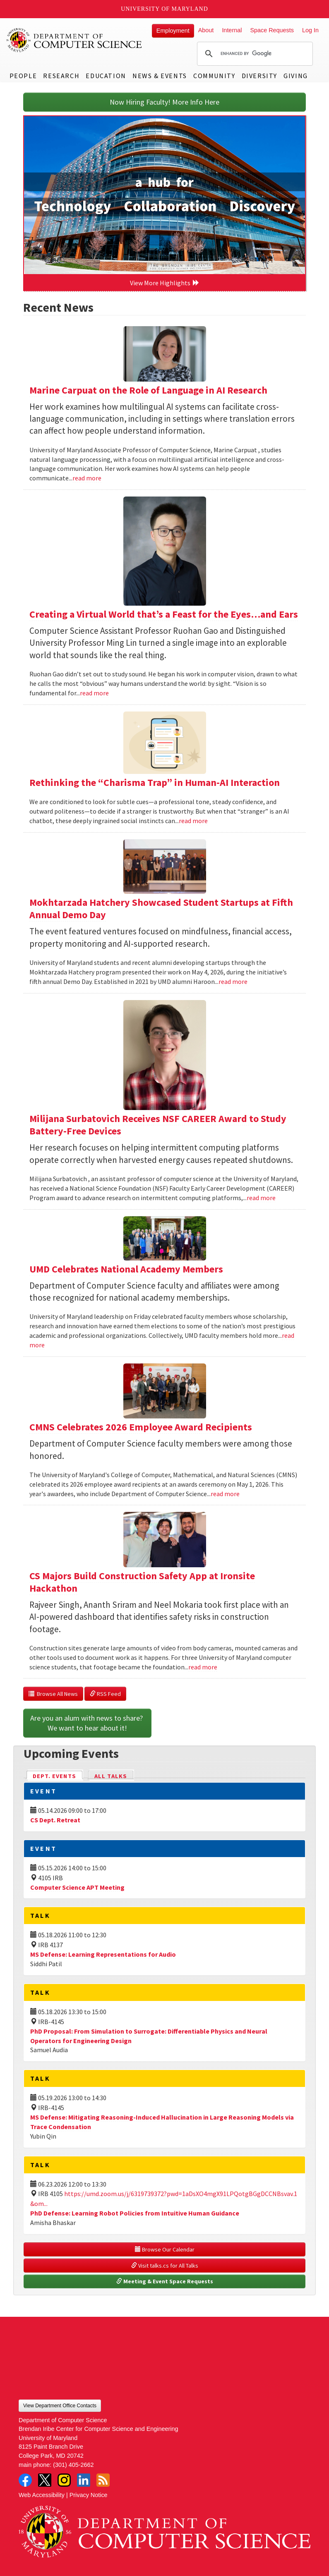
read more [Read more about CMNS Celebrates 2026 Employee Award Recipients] (225, 1494)
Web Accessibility (42, 2495)
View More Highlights (164, 283)
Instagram (64, 2480)
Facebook (25, 2480)
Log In (310, 30)
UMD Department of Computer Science (74, 40)
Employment (173, 30)
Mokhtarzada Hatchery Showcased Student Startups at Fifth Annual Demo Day (161, 908)
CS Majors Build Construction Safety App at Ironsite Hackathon (142, 1582)
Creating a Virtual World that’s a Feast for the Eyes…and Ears (163, 614)
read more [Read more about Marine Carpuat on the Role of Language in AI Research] (86, 478)
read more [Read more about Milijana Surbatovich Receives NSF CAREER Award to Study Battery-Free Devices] (261, 1198)
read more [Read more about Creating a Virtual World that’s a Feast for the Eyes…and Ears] (94, 693)
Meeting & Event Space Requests (164, 2281)
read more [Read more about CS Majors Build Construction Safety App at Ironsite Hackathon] (202, 1667)
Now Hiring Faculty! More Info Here (164, 102)
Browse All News (53, 1693)
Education (106, 76)
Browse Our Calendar (165, 2249)
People (23, 76)
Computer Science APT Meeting (77, 1887)
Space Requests (272, 30)
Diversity (259, 76)
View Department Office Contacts (59, 2406)
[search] (254, 53)
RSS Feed (105, 1693)
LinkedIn (83, 2480)
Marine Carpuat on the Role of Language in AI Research (148, 390)
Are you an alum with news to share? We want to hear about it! (87, 1723)
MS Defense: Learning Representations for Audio (103, 1954)
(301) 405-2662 (73, 2464)
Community (214, 76)
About (206, 30)
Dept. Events (58, 1775)
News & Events (159, 76)
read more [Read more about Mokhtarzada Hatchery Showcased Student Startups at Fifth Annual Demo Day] (233, 981)
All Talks (110, 1776)
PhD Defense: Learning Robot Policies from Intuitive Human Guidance (134, 2213)
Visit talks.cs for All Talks (164, 2265)
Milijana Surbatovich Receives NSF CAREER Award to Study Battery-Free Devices (157, 1124)
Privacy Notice (89, 2495)
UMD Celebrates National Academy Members (126, 1269)
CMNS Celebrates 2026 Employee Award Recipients (140, 1427)
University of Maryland (164, 9)
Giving (295, 76)
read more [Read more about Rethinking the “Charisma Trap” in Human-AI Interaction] (193, 820)
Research (61, 76)
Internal (232, 30)
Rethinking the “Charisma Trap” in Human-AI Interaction (154, 782)
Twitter (44, 2480)
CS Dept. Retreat (55, 1820)
